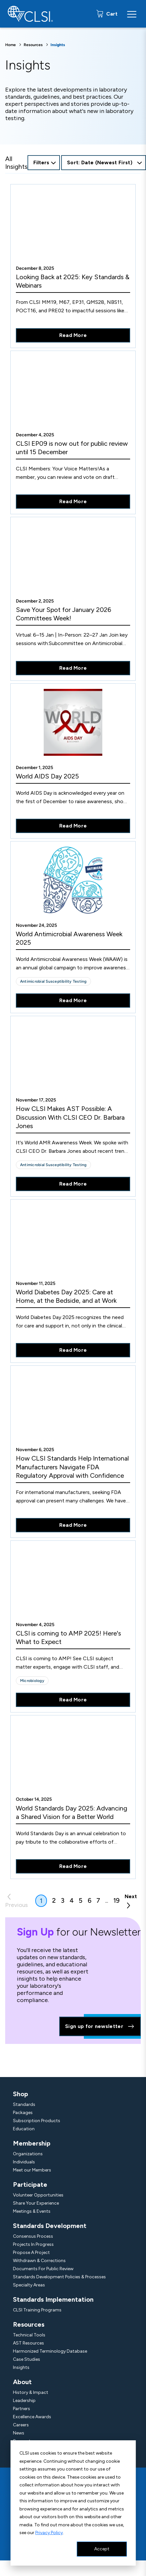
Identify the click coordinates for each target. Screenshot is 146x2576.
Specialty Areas (29, 2285)
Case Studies (26, 2359)
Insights (21, 2367)
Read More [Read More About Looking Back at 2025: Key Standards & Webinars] (73, 335)
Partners (21, 2408)
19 (116, 1900)
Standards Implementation (53, 2299)
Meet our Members (32, 2170)
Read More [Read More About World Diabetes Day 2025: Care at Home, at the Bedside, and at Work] (73, 1350)
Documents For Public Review (43, 2268)
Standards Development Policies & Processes (59, 2277)
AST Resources (28, 2343)
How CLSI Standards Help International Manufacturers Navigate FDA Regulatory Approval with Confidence (72, 1466)
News (18, 2433)
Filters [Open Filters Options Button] (41, 162)
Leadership (24, 2400)
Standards (24, 2104)
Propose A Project (31, 2252)
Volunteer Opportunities (38, 2195)
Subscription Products (36, 2120)
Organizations (28, 2154)
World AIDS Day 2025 (47, 776)
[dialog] (73, 2503)
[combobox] (103, 162)
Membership (32, 2143)
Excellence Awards (32, 2417)
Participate (30, 2184)
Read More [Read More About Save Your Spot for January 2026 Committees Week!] (73, 668)
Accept (101, 2549)
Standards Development (49, 2226)
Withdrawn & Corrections (39, 2260)
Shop (20, 2094)
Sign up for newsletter (100, 2026)
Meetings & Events (32, 2211)
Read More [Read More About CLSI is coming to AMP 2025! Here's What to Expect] (73, 1700)
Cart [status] (111, 14)
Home (10, 45)
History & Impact (30, 2392)
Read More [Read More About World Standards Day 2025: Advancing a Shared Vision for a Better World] (73, 1866)
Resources (33, 45)
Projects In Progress (33, 2244)
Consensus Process (33, 2236)
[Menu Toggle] (131, 13)
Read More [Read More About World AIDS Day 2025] (73, 826)
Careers (21, 2425)
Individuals (24, 2162)
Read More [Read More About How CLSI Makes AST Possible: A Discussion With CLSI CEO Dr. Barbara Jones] (73, 1184)
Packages (23, 2112)
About (22, 2382)
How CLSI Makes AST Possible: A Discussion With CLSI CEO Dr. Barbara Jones (70, 1117)
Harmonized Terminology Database (50, 2351)
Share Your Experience (36, 2203)
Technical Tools (29, 2335)
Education (24, 2129)
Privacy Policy (49, 2532)
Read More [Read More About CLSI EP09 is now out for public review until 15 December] (73, 501)
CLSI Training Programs (37, 2310)
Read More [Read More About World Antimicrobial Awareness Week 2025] (73, 1000)
